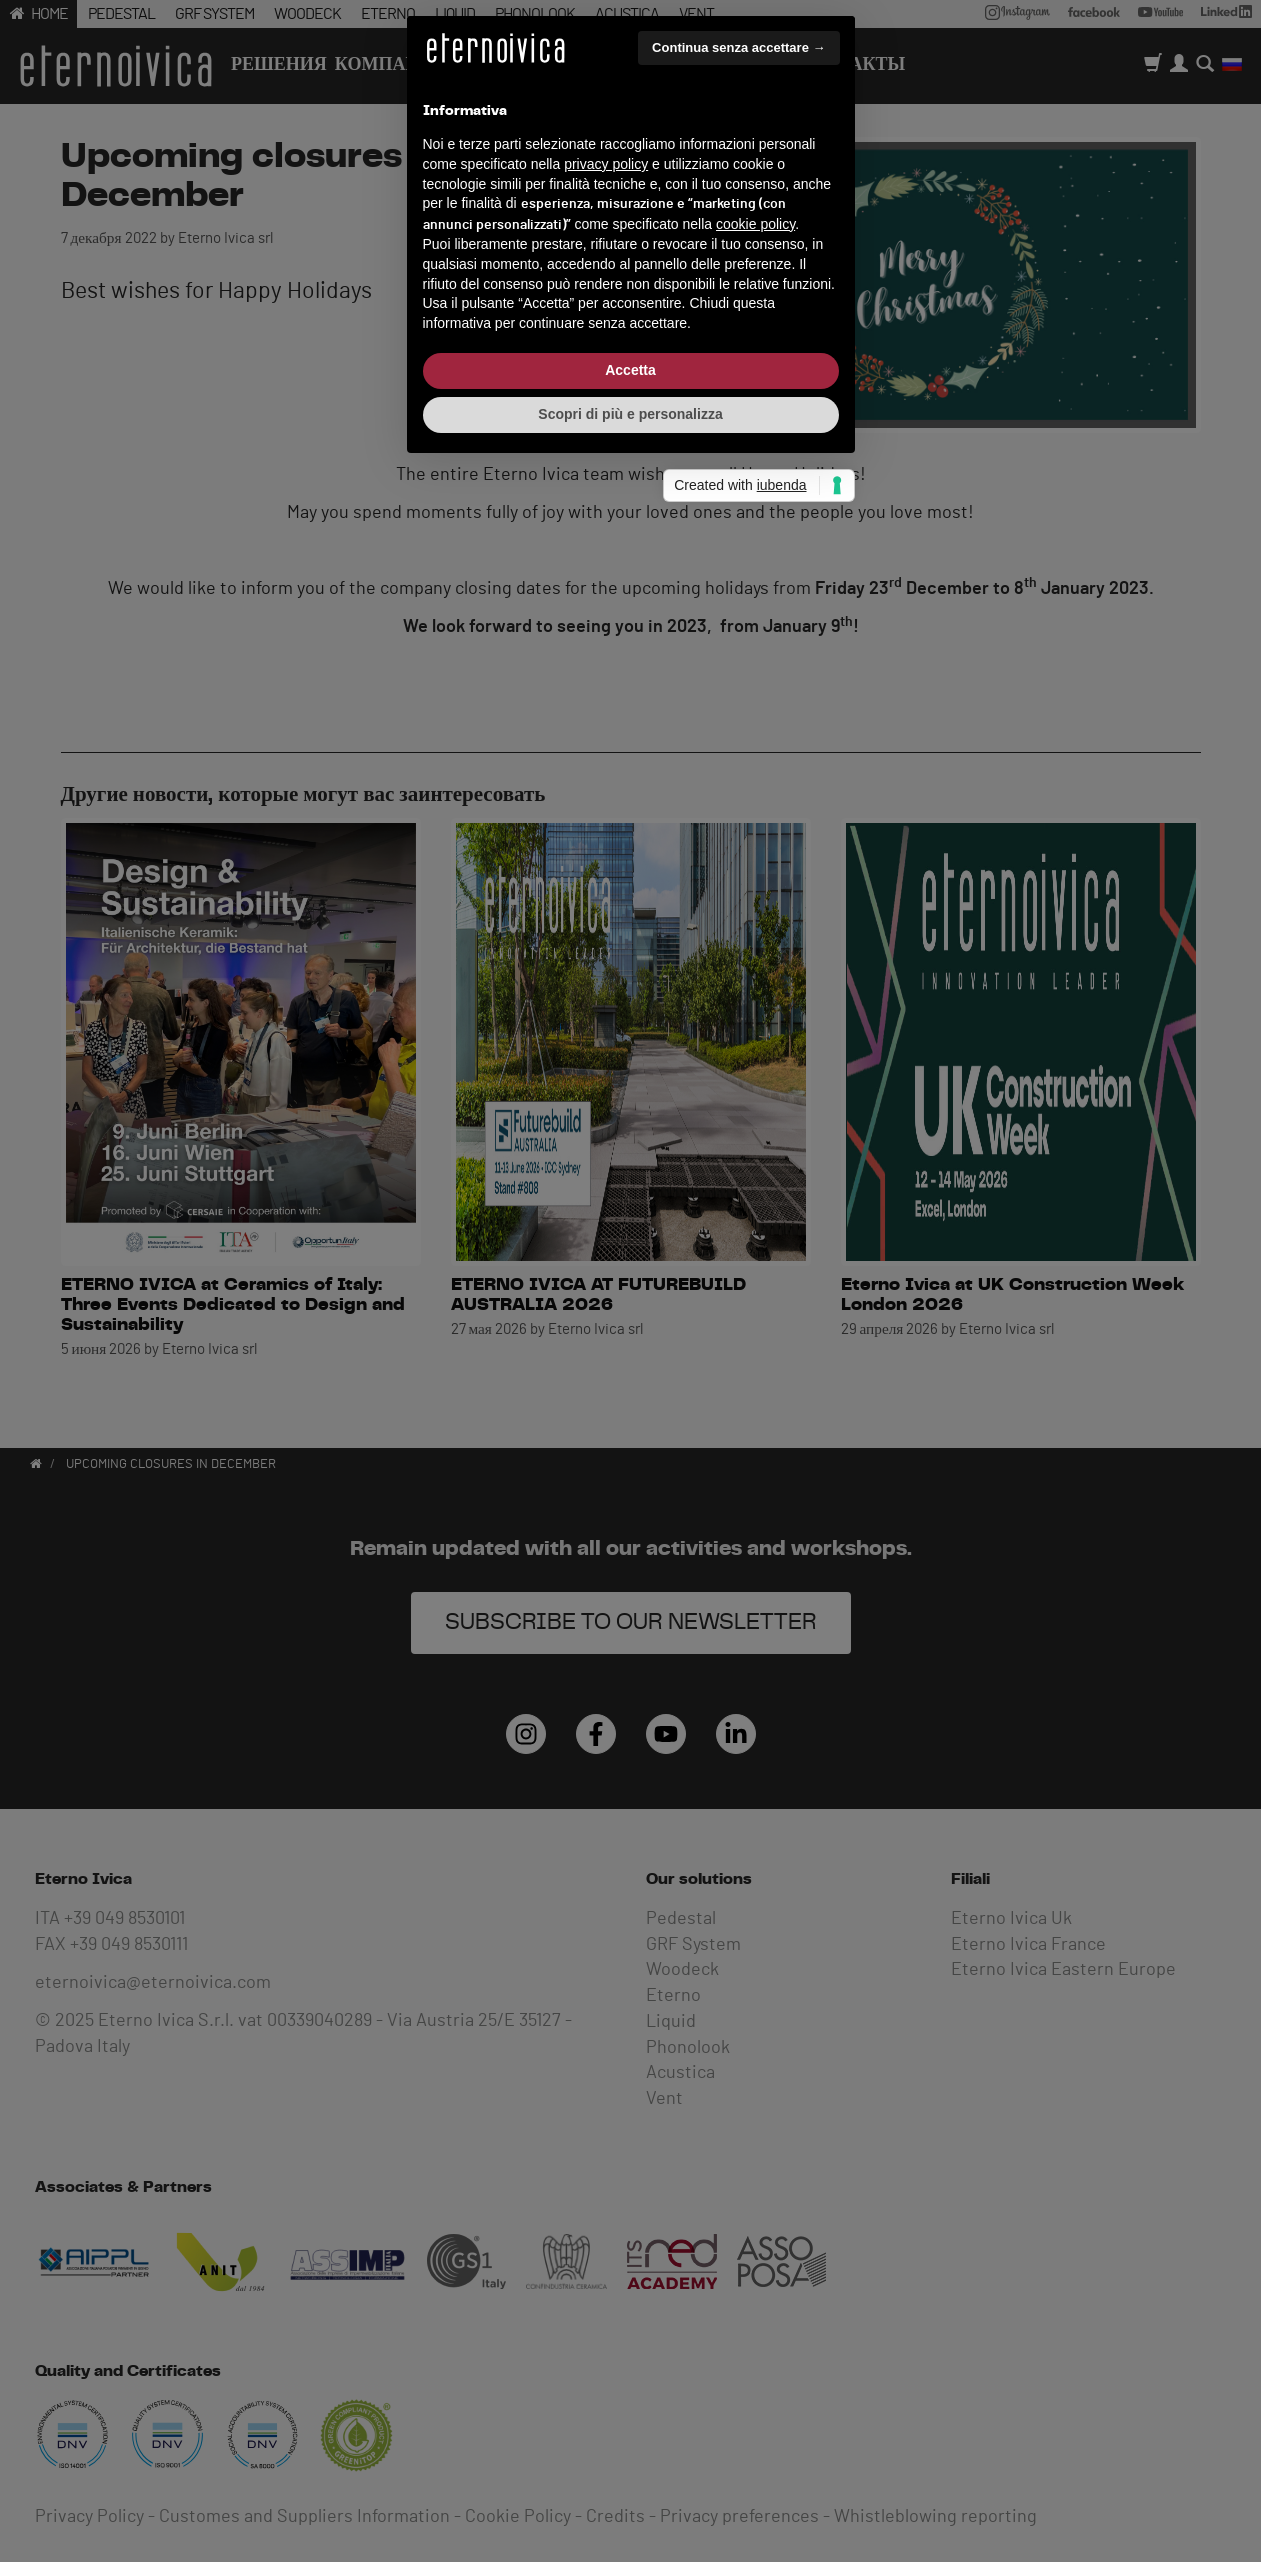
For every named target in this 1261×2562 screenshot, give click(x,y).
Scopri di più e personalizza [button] (630, 1461)
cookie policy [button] (755, 1271)
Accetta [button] (630, 1417)
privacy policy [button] (606, 1211)
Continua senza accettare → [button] (738, 1094)
